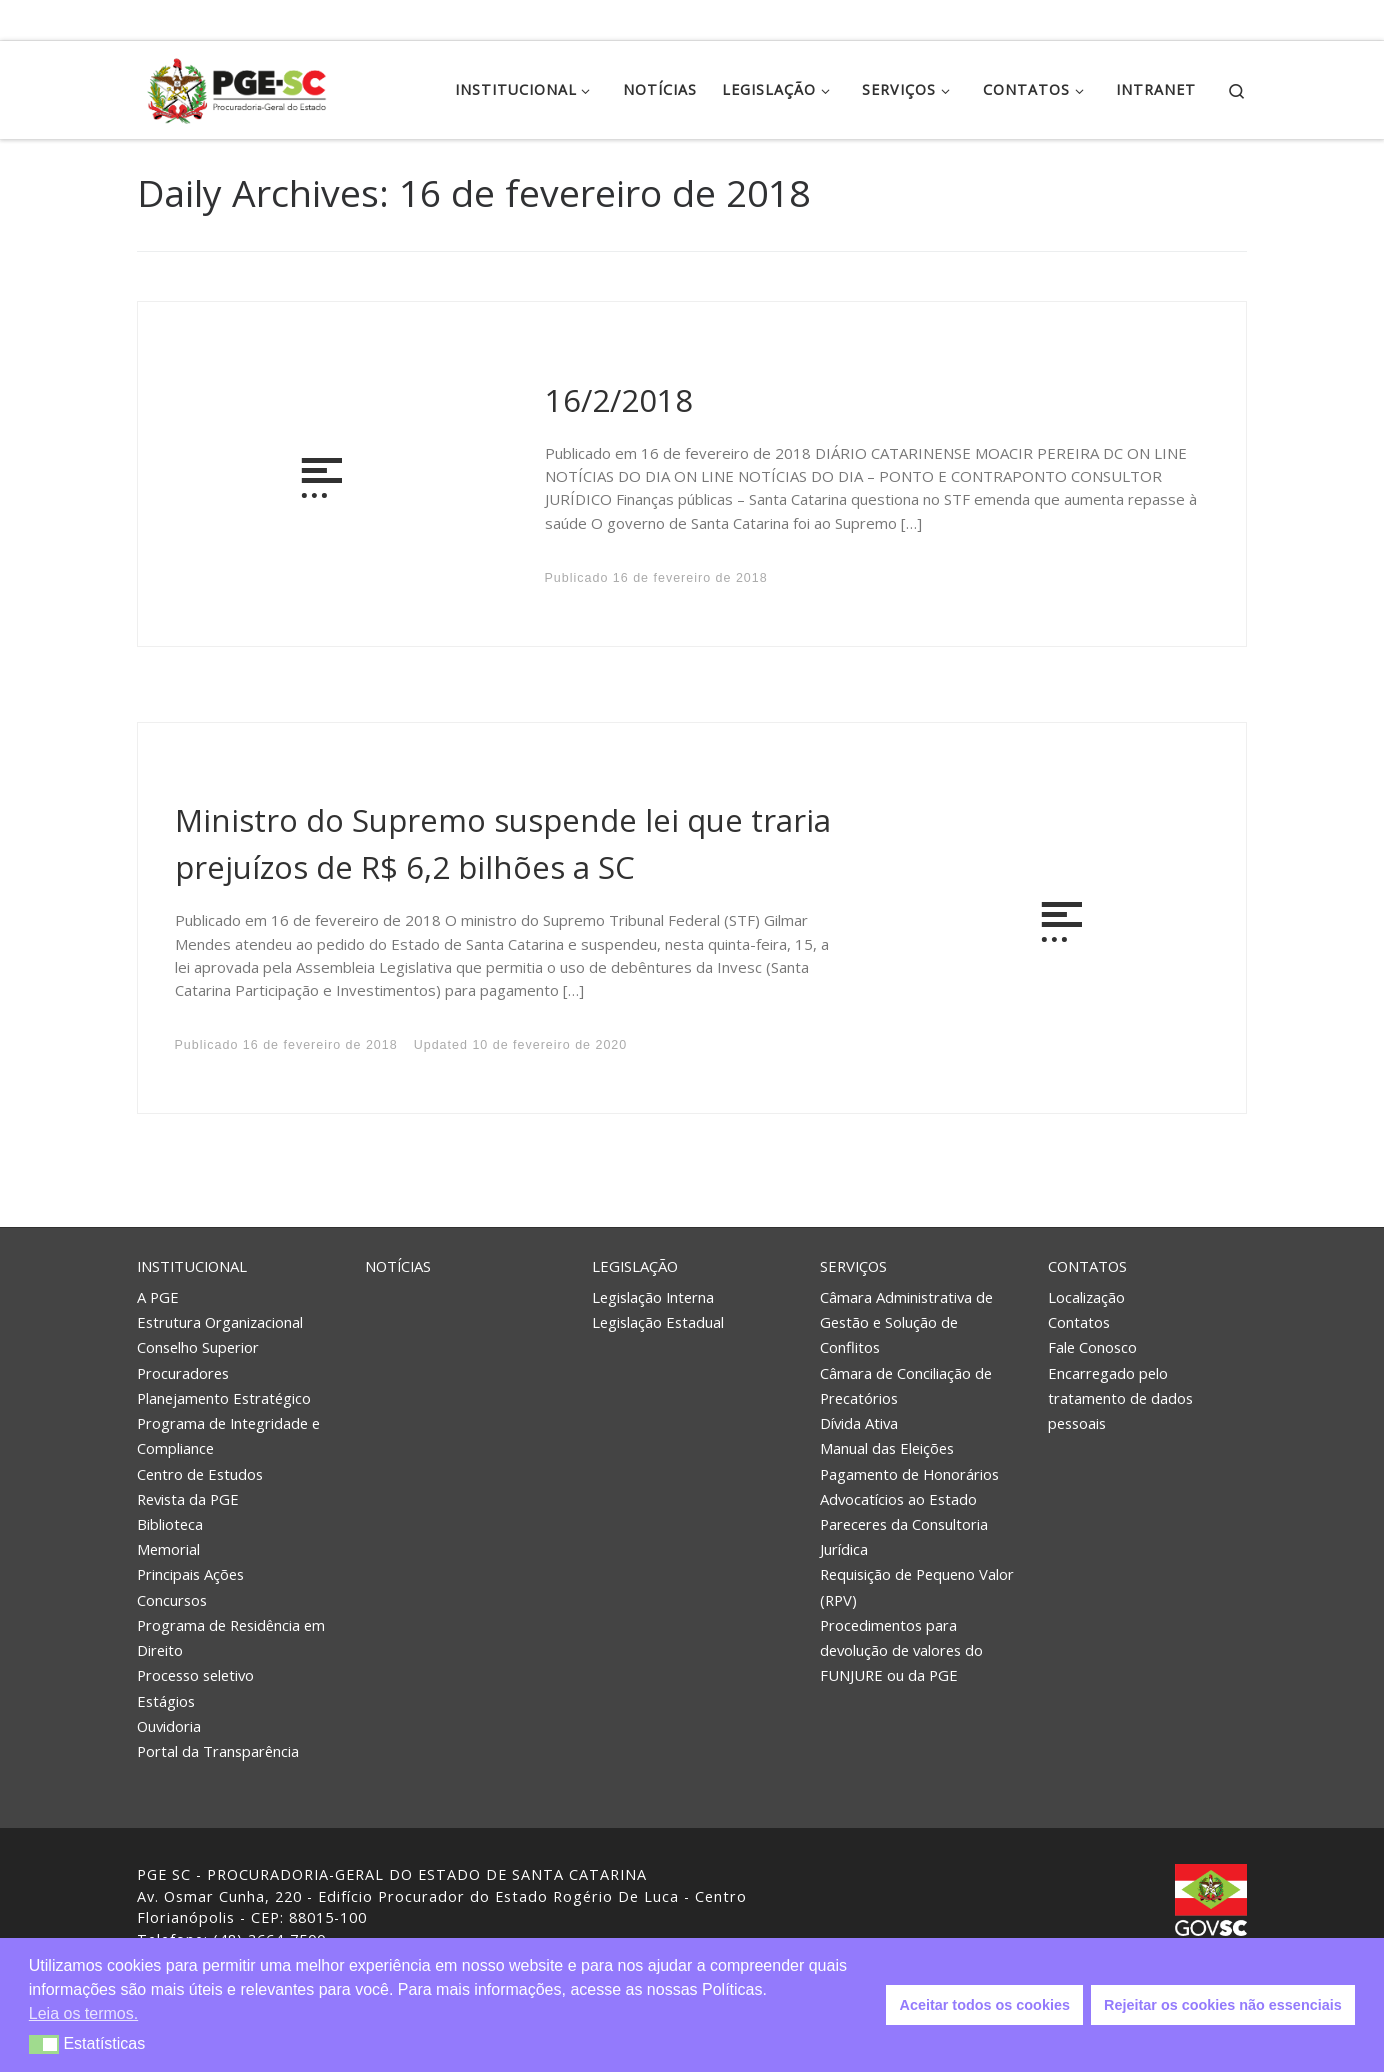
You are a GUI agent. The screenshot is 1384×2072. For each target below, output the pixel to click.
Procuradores (183, 1373)
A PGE (158, 1297)
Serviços (853, 1266)
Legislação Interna (653, 1297)
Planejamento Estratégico (224, 1398)
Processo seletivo (195, 1675)
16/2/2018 (619, 400)
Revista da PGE (188, 1499)
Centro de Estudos (200, 1474)
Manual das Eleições (887, 1448)
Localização (1086, 1297)
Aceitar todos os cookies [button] (985, 2005)
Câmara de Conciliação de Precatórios (906, 1385)
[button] (44, 2044)
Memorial (168, 1549)
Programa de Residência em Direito (231, 1637)
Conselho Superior (198, 1347)
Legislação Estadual (658, 1322)
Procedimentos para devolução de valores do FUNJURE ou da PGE (901, 1650)
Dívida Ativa (859, 1423)
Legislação (635, 1266)
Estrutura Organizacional (220, 1322)
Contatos (1087, 1266)
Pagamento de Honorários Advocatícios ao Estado (909, 1486)
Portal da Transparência (218, 1751)
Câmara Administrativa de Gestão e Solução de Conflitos (906, 1322)
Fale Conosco (1092, 1347)
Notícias (398, 1266)
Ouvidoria (169, 1726)
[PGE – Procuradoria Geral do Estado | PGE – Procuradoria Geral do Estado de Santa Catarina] (237, 86)
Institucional (192, 1266)
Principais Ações (190, 1574)
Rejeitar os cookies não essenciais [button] (1223, 2005)
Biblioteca (170, 1524)
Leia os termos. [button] (83, 2013)
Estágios (166, 1701)
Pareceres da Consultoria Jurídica (904, 1536)
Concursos (172, 1600)
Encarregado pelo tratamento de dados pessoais (1120, 1398)
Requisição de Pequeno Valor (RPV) (917, 1586)
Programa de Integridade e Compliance (228, 1435)
